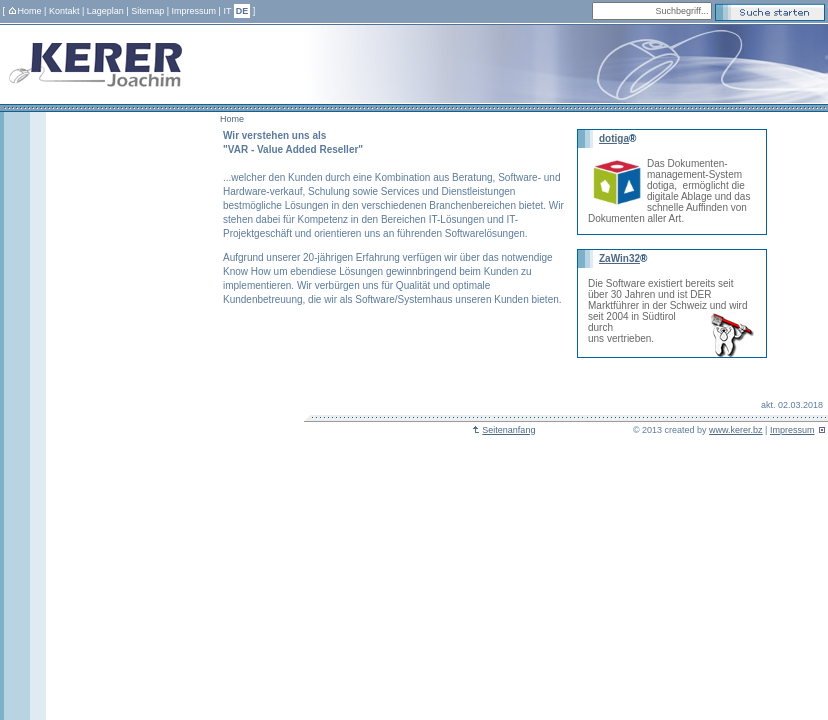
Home (25, 11)
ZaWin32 (619, 258)
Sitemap (147, 11)
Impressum (194, 11)
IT (227, 11)
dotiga (614, 138)
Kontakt (64, 11)
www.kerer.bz (736, 430)
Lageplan (105, 11)
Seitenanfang (503, 430)
